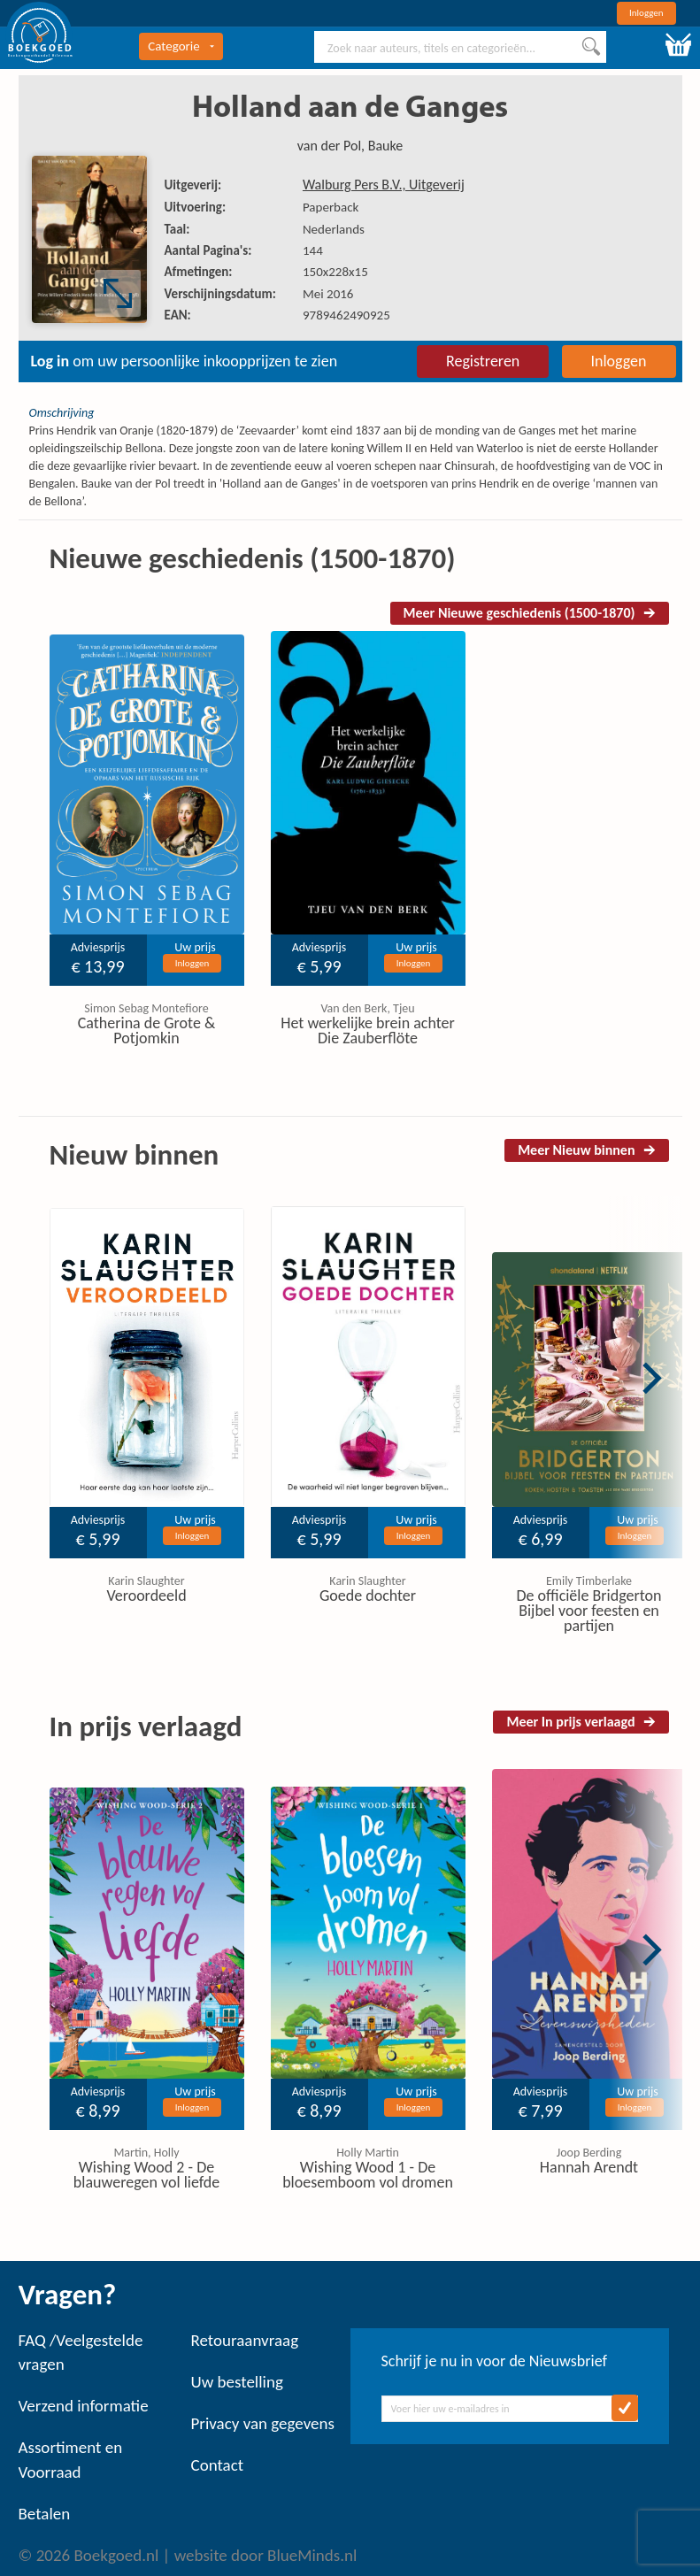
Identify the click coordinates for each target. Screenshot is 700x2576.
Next (652, 1378)
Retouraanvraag (245, 2340)
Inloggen (646, 13)
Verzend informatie (84, 2405)
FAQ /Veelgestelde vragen (81, 2352)
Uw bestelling (237, 2382)
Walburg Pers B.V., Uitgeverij (384, 184)
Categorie (180, 46)
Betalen (45, 2513)
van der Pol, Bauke (350, 145)
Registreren (482, 361)
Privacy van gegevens (263, 2423)
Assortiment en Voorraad (71, 2459)
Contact (217, 2465)
